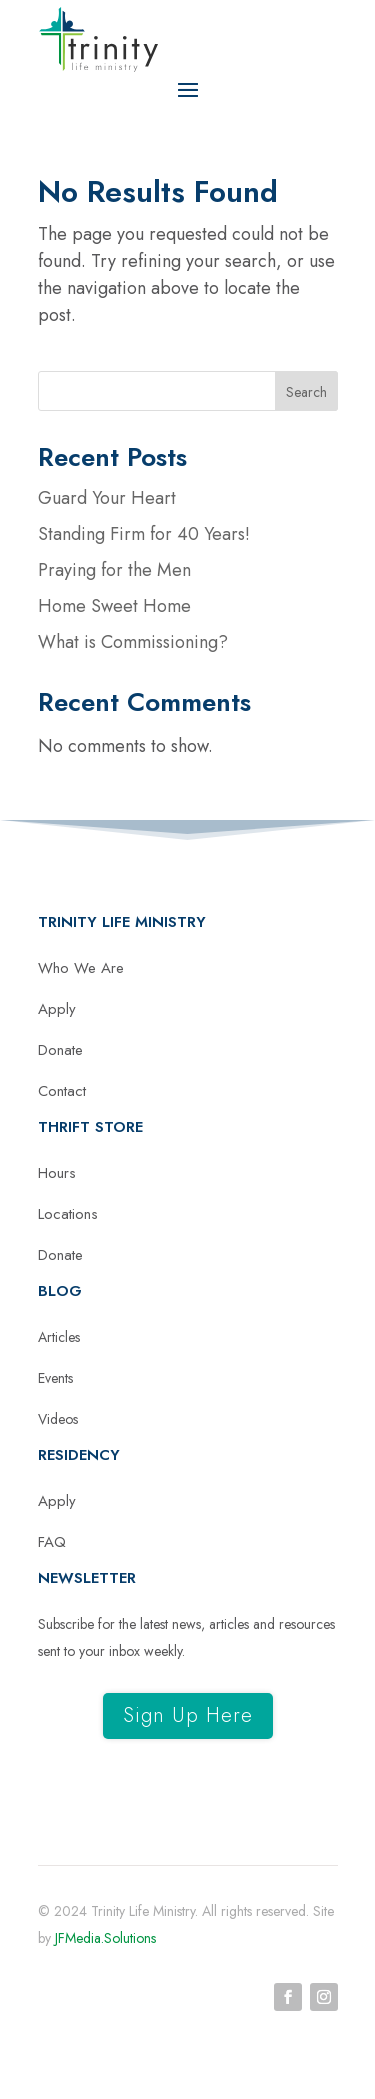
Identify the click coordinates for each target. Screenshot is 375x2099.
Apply (57, 1009)
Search (306, 392)
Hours (57, 1173)
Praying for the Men (114, 570)
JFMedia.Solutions (105, 1938)
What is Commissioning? (133, 642)
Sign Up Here (188, 1715)
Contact (62, 1091)
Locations (68, 1214)
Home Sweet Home (114, 606)
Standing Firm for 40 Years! (144, 534)
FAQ (52, 1542)
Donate (60, 1050)
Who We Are (81, 968)
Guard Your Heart (107, 498)
